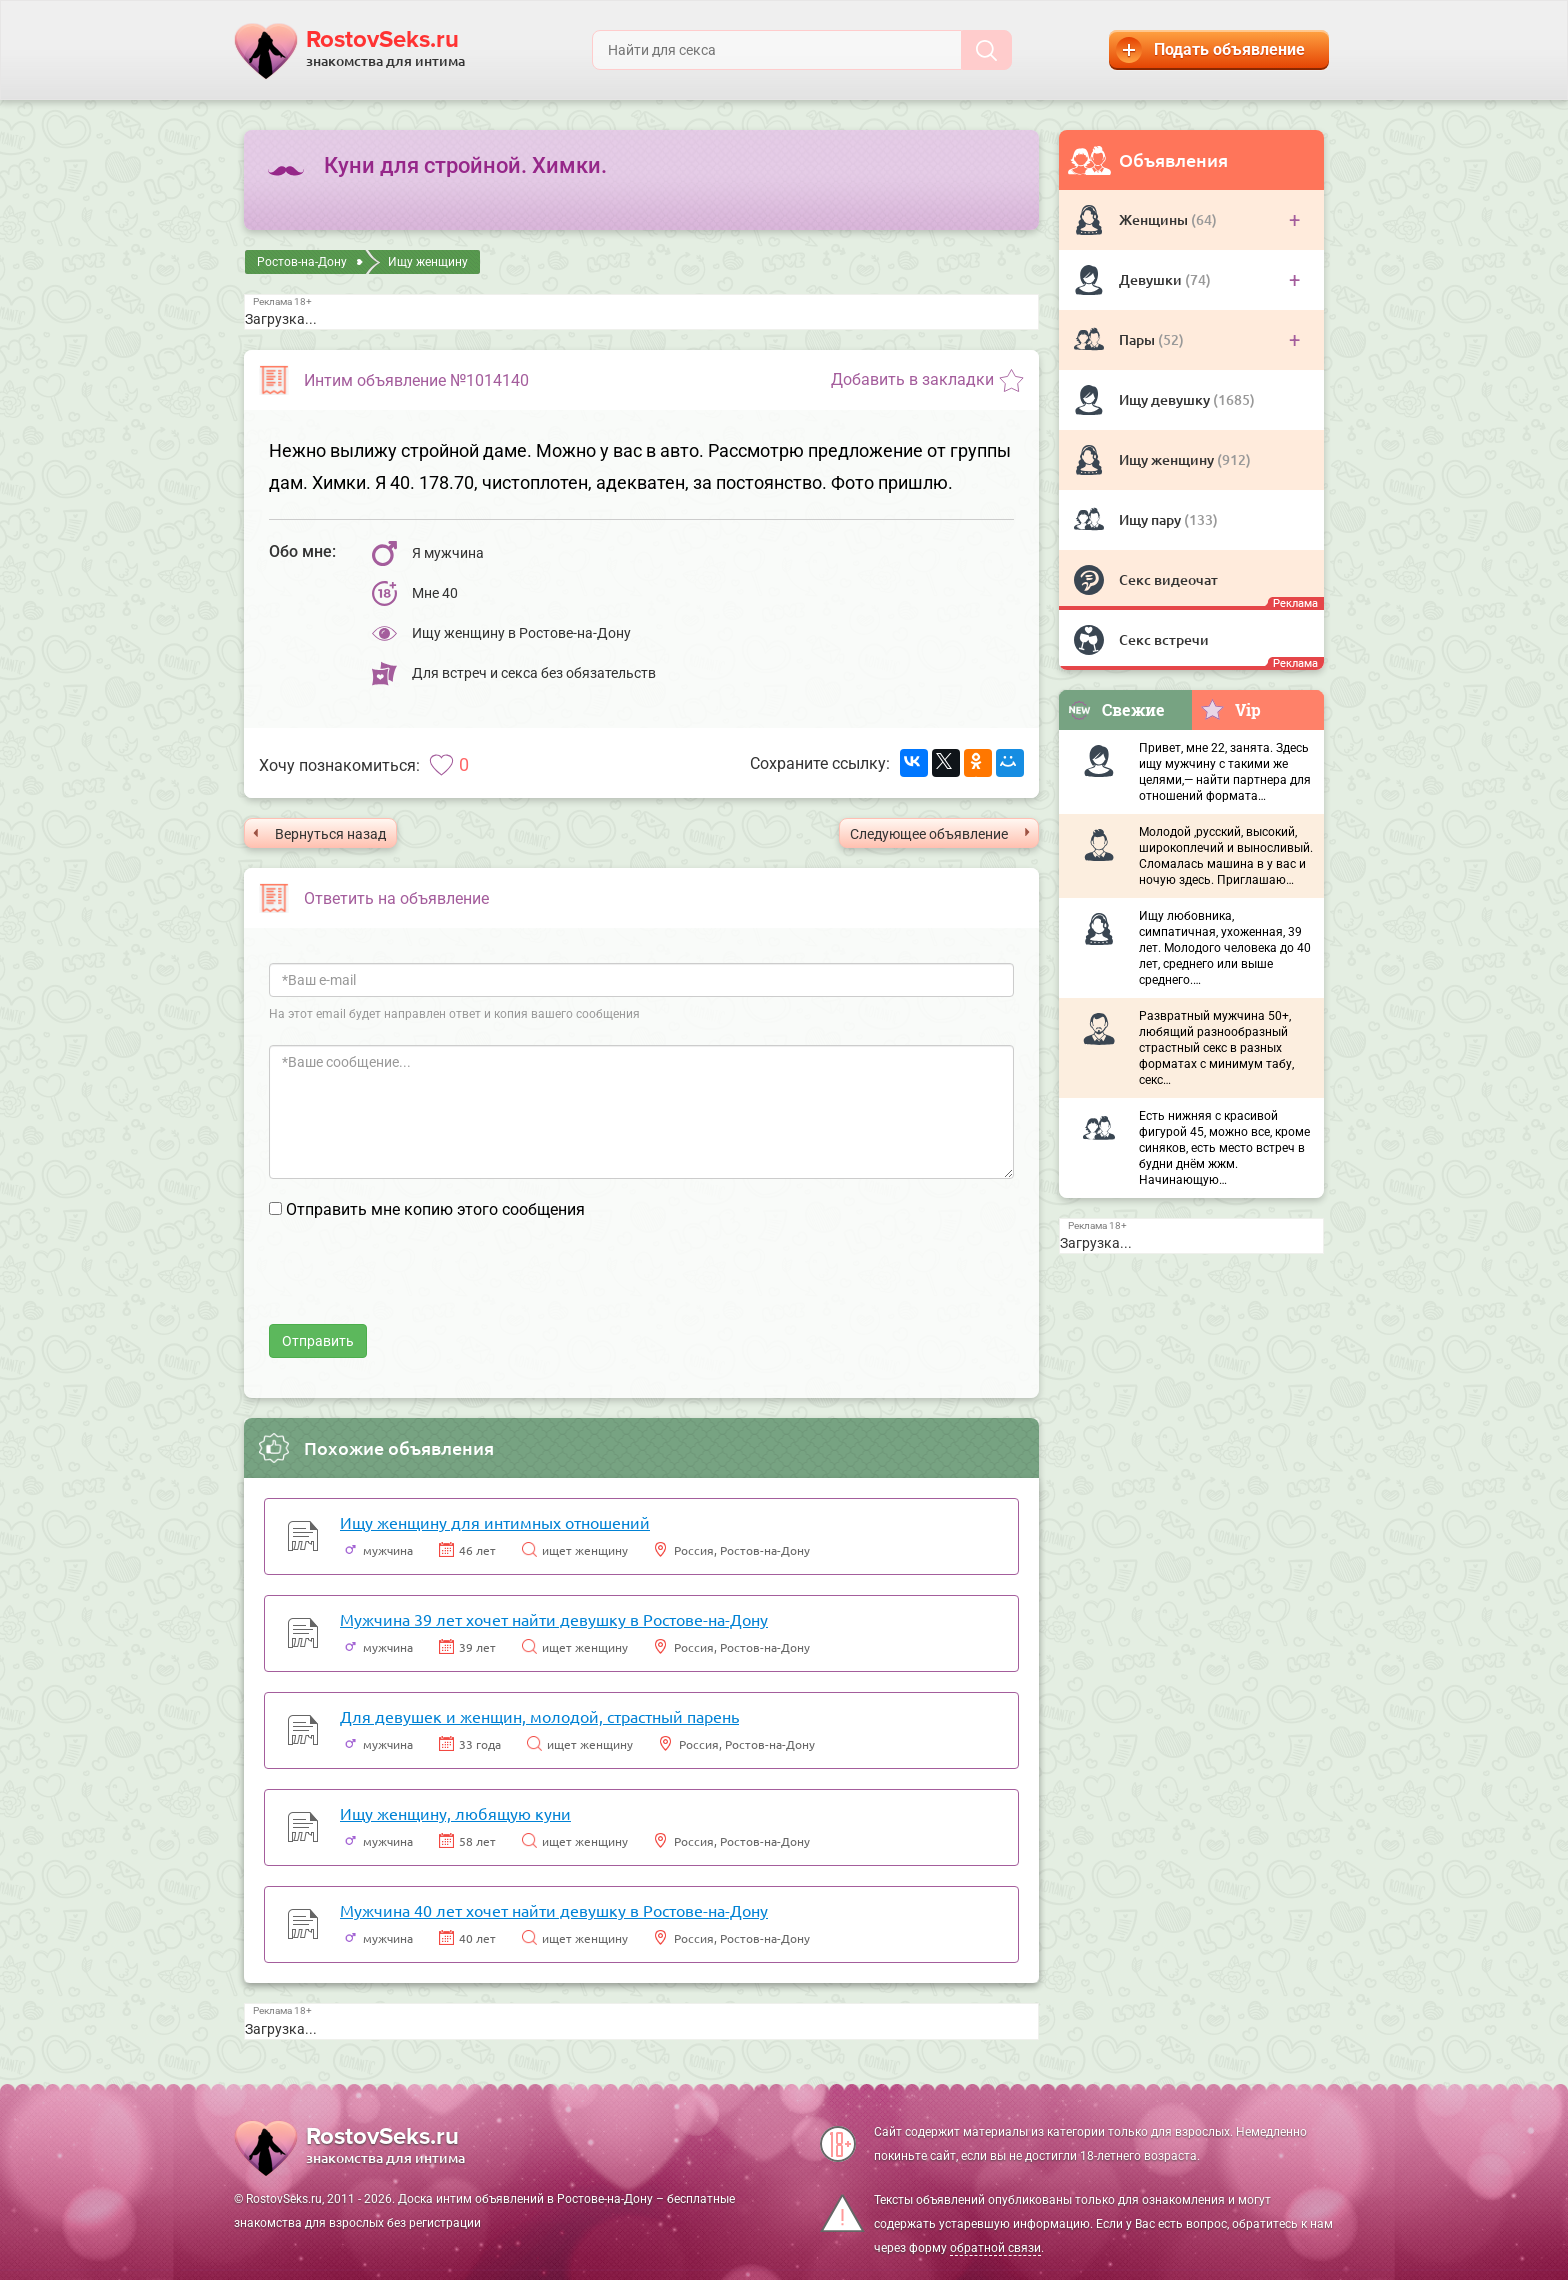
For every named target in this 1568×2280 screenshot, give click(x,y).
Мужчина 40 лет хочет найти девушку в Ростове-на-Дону (554, 1910)
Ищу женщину (1168, 459)
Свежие (1116, 709)
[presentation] (421, 1285)
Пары (1138, 339)
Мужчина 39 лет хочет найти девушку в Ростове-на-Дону (554, 1619)
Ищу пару (1151, 519)
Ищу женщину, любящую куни (455, 1813)
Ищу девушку (1166, 399)
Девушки (1152, 279)
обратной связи (995, 2248)
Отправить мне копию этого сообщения (435, 1209)
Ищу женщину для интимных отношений (495, 1522)
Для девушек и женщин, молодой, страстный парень (539, 1716)
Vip (1230, 709)
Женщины (1155, 219)
